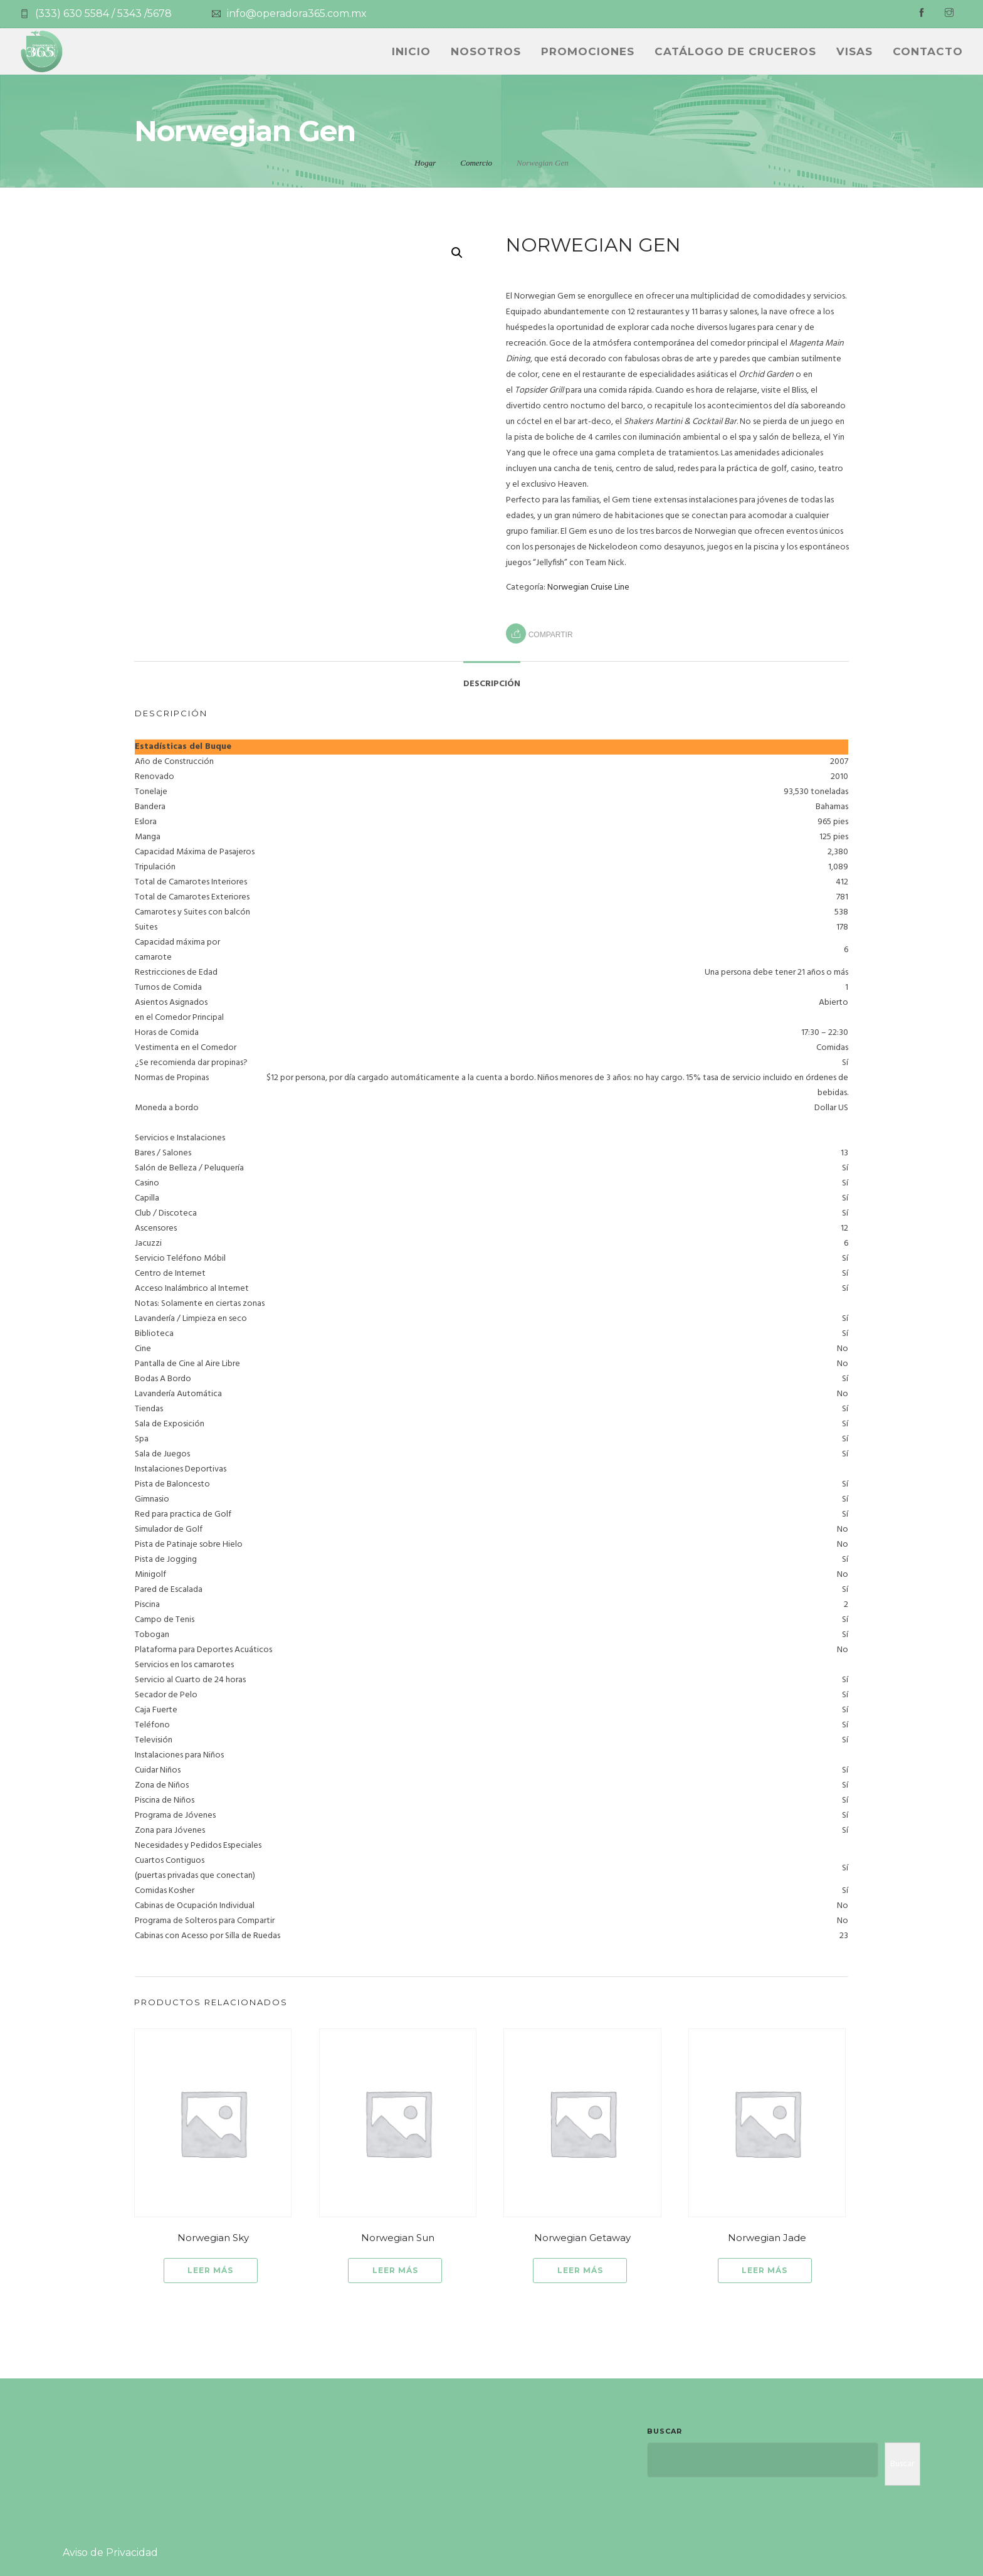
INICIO (411, 51)
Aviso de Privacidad (110, 2552)
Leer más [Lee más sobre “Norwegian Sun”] (395, 2270)
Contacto (928, 51)
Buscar (664, 2431)
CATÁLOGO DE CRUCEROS (735, 51)
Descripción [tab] (491, 684)
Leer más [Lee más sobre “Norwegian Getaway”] (580, 2270)
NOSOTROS (486, 51)
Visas (854, 51)
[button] (457, 252)
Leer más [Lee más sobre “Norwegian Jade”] (764, 2270)
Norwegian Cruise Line (588, 587)
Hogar (425, 162)
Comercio (476, 162)
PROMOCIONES (587, 51)
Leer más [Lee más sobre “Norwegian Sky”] (210, 2270)
